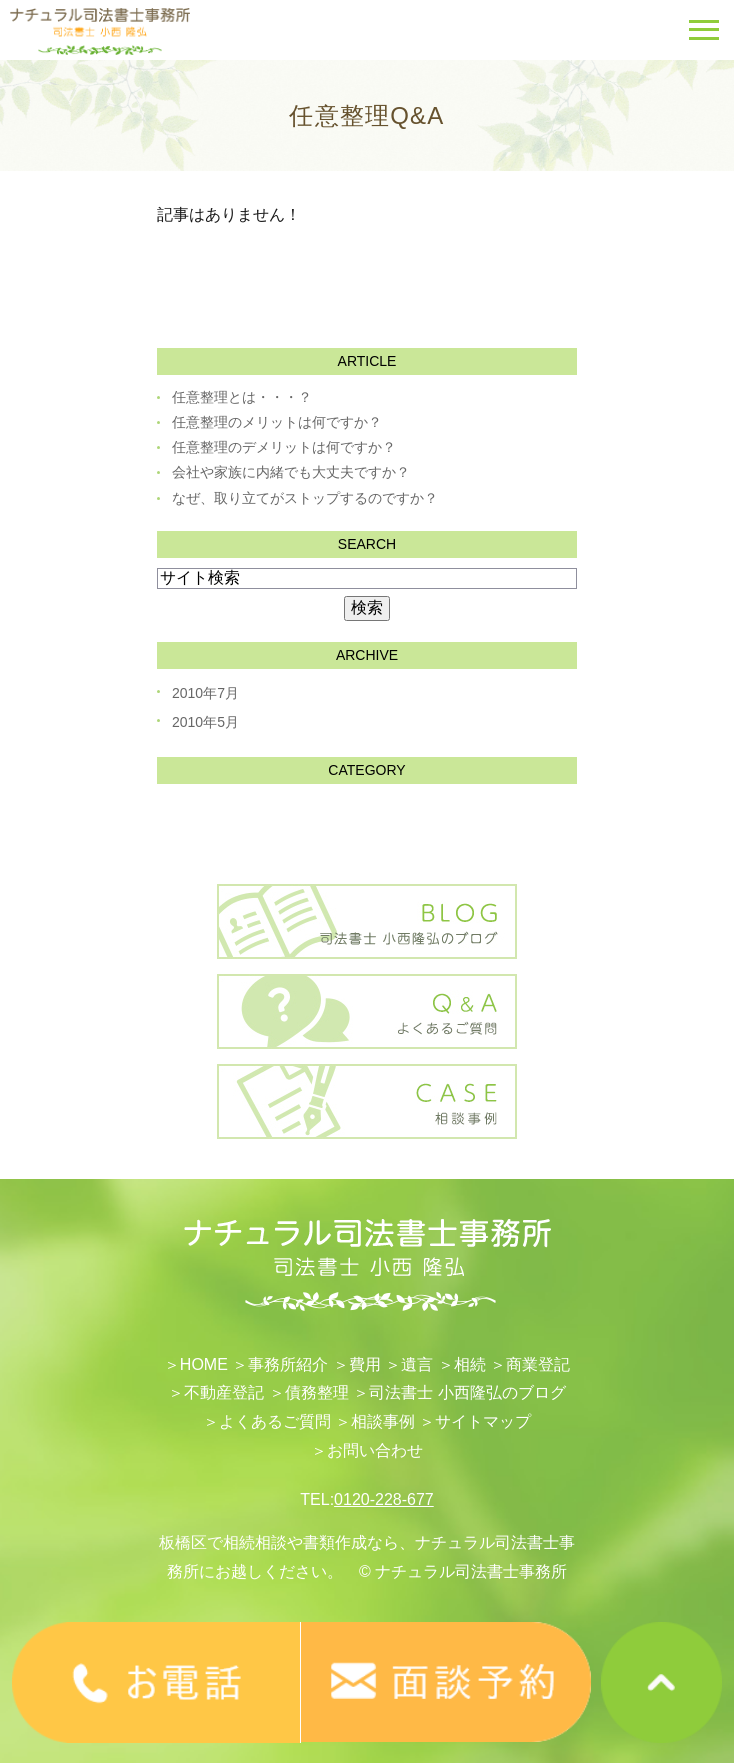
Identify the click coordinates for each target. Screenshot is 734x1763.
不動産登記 (224, 1392)
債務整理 (317, 1392)
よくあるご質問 (275, 1421)
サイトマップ (483, 1421)
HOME (204, 1364)
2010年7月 (205, 693)
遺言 (417, 1364)
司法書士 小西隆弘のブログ (467, 1392)
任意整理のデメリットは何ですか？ (284, 447)
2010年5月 (205, 722)
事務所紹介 (288, 1364)
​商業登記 (538, 1364)
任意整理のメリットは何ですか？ (277, 422)
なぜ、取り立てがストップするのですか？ (305, 498)
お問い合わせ (375, 1450)
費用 (365, 1364)
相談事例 (383, 1421)
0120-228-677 (384, 1499)
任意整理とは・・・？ (242, 397)
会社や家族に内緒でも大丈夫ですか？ (291, 472)
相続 (470, 1364)
